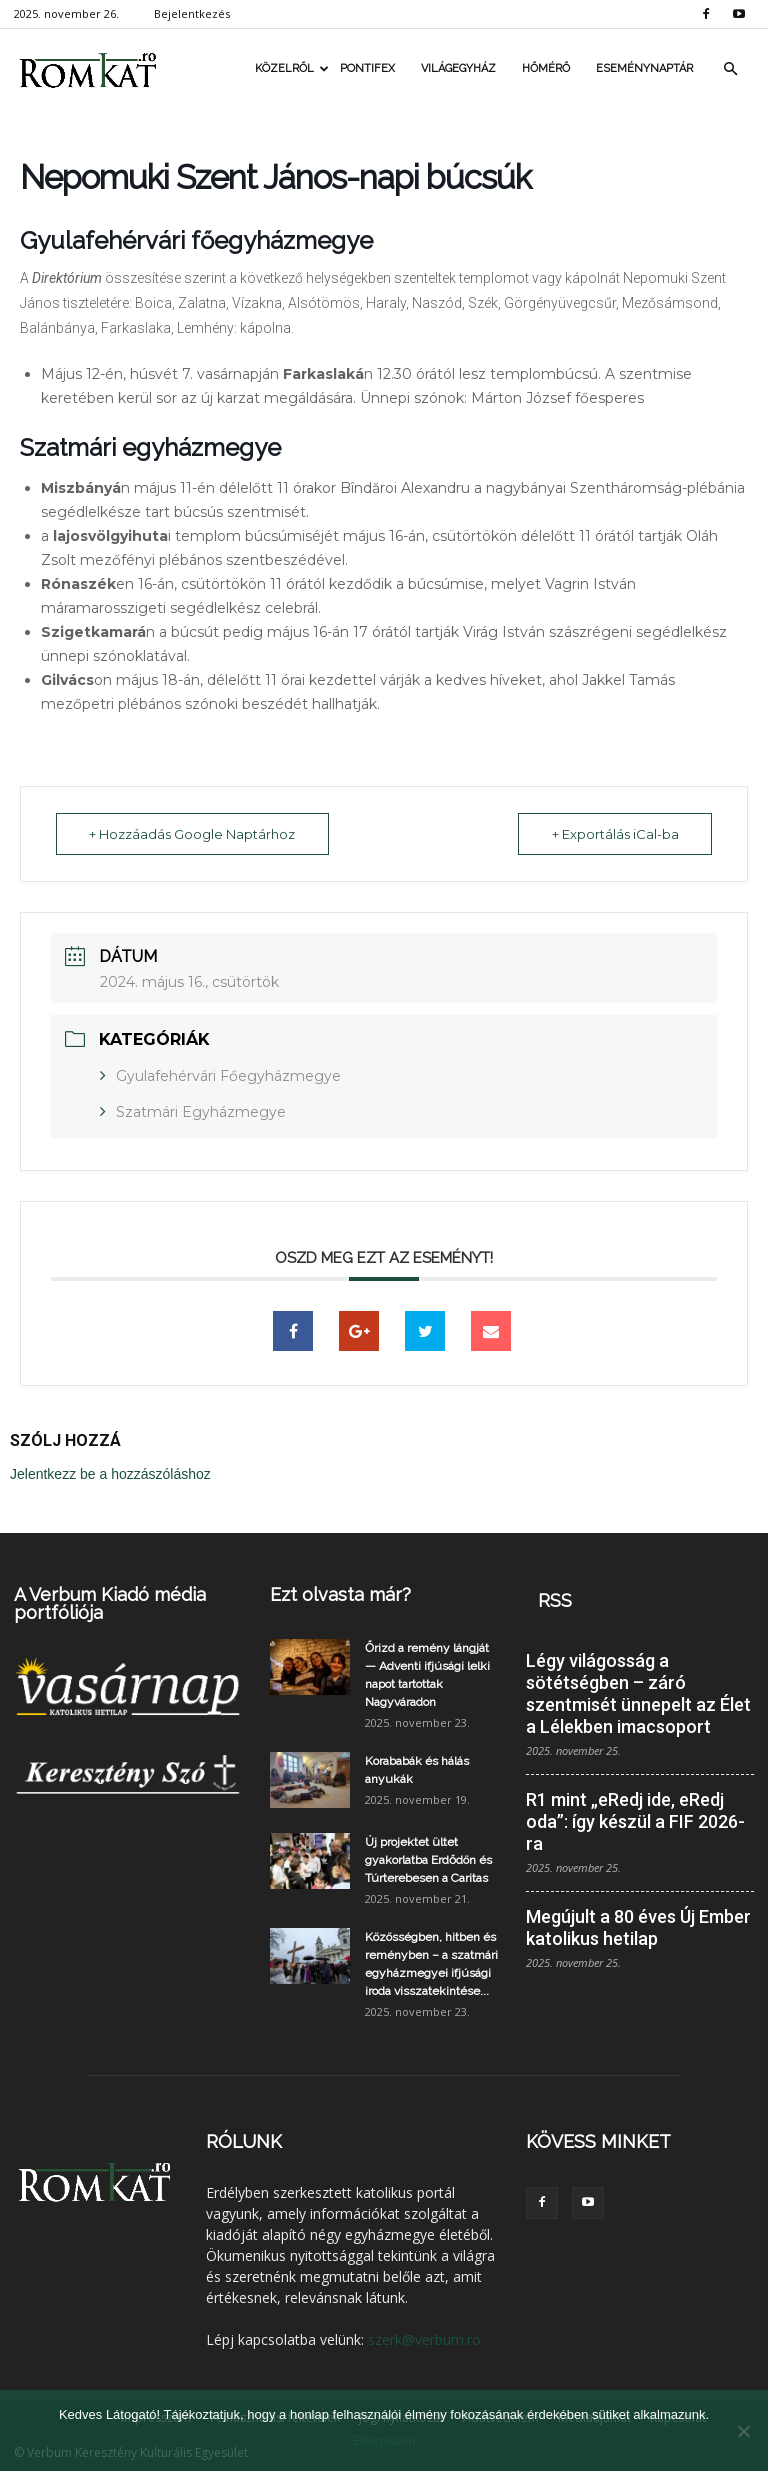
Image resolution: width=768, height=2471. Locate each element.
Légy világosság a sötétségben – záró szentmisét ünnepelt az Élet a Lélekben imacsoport (638, 1693)
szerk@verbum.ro (424, 2339)
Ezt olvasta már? (340, 1594)
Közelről (291, 68)
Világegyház (458, 68)
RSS (555, 1600)
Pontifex (367, 68)
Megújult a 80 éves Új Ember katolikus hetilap (638, 1927)
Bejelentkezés (192, 13)
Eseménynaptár (644, 68)
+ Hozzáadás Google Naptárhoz (194, 834)
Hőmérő (546, 68)
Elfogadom (384, 2440)
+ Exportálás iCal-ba (613, 834)
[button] (730, 69)
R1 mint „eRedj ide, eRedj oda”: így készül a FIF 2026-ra (635, 1821)
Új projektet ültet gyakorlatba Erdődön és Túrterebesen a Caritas (428, 1860)
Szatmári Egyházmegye (201, 1112)
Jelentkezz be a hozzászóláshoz (110, 1474)
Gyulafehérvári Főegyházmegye (228, 1076)
